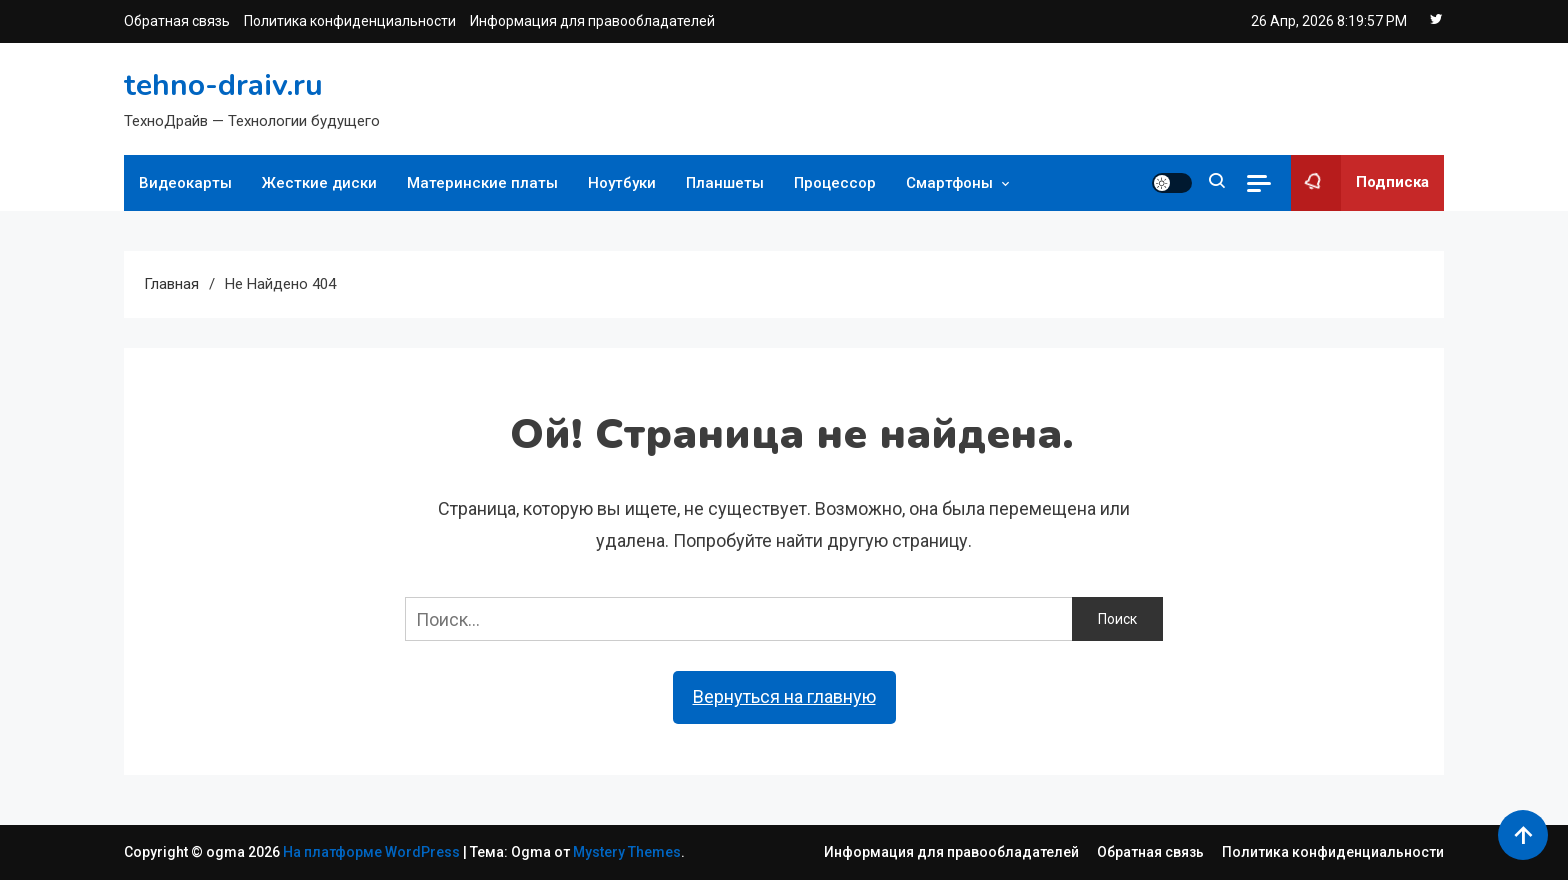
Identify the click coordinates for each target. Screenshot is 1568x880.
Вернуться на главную (784, 696)
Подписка (1360, 183)
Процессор (835, 183)
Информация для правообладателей (592, 21)
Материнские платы (482, 183)
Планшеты (725, 183)
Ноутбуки (622, 183)
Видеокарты (185, 183)
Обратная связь (177, 21)
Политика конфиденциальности (350, 21)
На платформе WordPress (373, 852)
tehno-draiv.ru (223, 85)
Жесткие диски (319, 183)
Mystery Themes (627, 852)
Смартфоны (949, 183)
